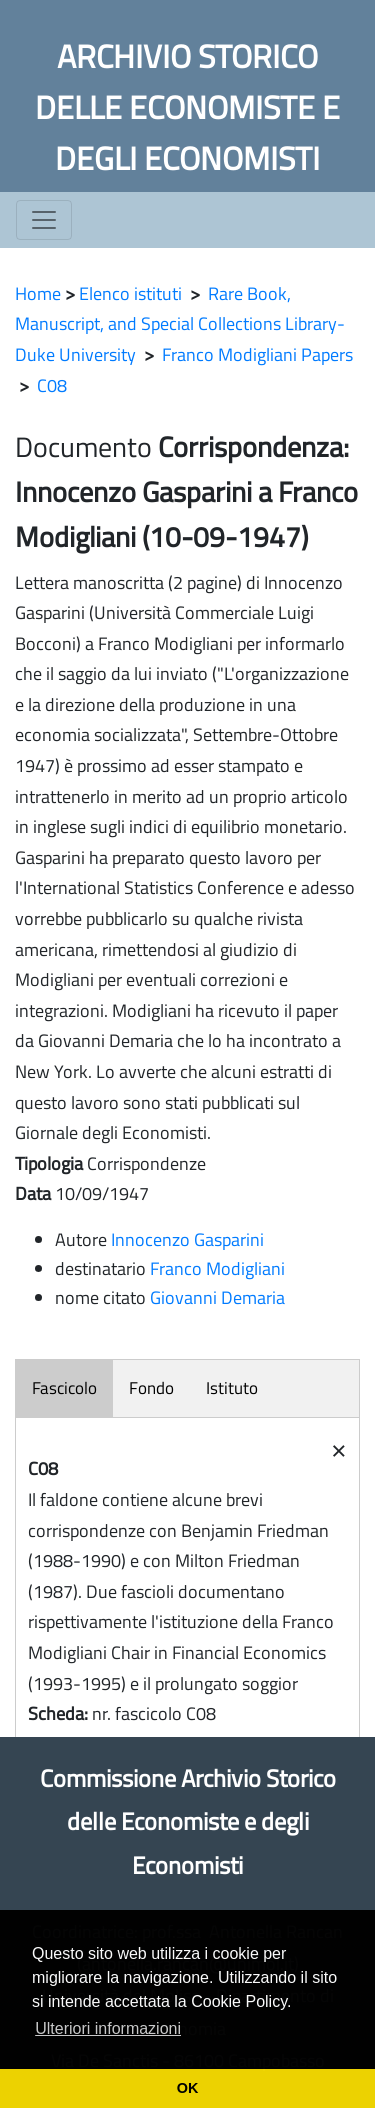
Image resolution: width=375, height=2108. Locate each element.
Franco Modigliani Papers (257, 354)
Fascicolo (64, 1388)
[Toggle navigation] (44, 220)
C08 (52, 385)
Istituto (232, 1388)
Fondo (151, 1388)
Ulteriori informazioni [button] (108, 2028)
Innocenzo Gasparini (187, 1239)
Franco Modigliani (217, 1268)
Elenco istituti (130, 293)
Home (38, 293)
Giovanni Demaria (217, 1297)
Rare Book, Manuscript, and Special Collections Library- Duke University (180, 324)
